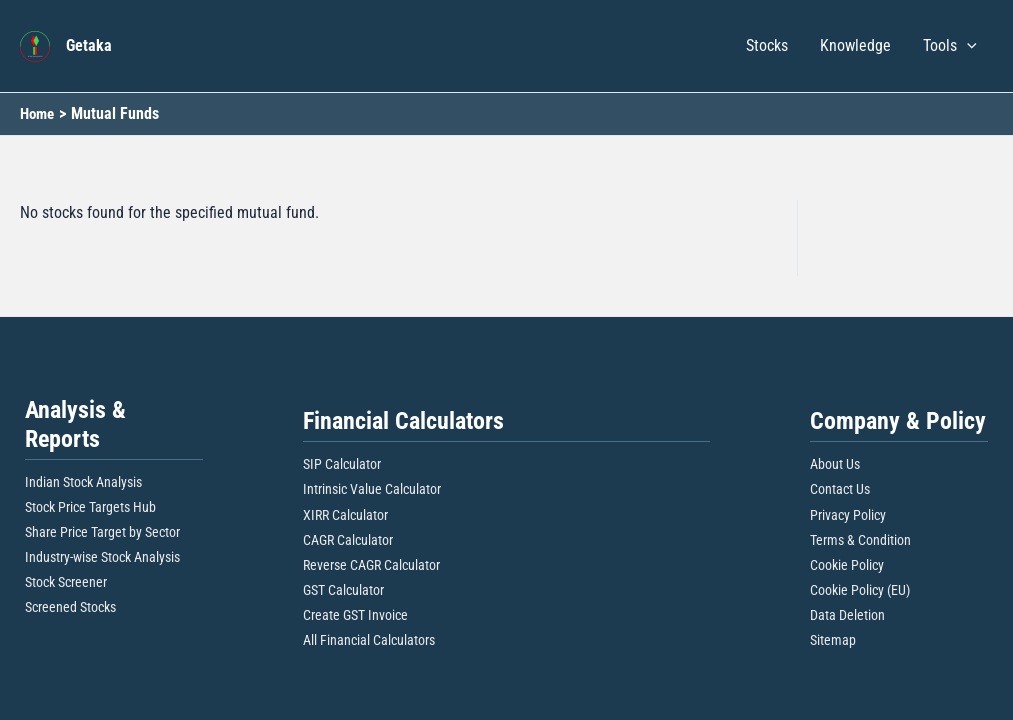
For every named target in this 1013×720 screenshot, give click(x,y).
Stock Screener (66, 582)
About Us (835, 464)
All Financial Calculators (369, 640)
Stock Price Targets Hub (90, 507)
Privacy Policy (848, 515)
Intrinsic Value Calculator (372, 489)
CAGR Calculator (348, 540)
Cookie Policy (847, 565)
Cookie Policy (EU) (860, 590)
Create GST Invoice (355, 615)
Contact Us (840, 489)
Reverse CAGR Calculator (371, 565)
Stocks (767, 45)
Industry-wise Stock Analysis (102, 557)
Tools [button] (950, 46)
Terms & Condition (860, 540)
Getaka (89, 45)
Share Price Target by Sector (102, 532)
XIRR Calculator (345, 515)
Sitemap (833, 640)
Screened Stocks (70, 607)
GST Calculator (343, 590)
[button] (967, 46)
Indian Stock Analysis (83, 482)
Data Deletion (847, 615)
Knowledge (855, 45)
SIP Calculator (342, 464)
